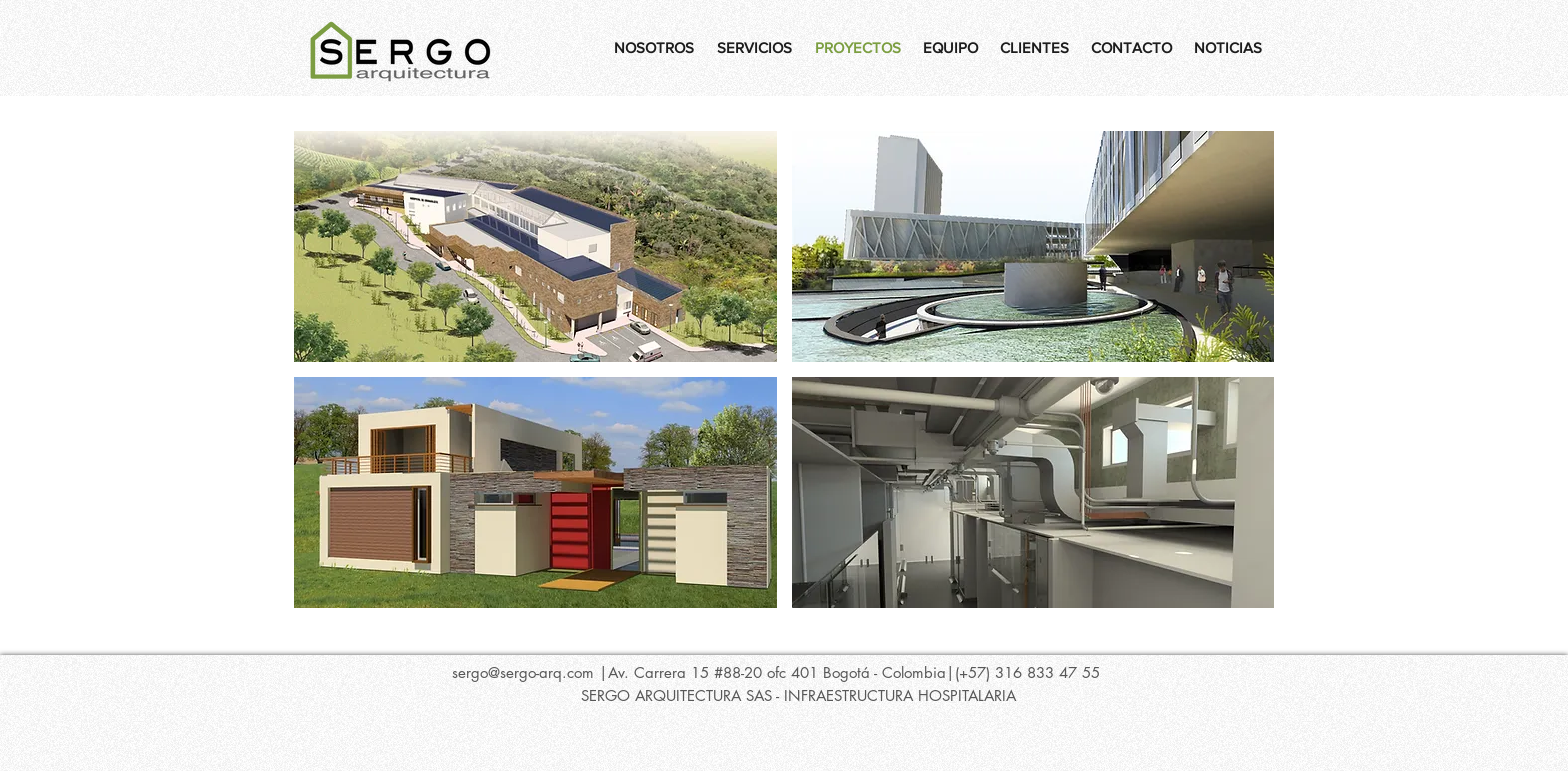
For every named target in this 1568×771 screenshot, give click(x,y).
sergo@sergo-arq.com (523, 672)
